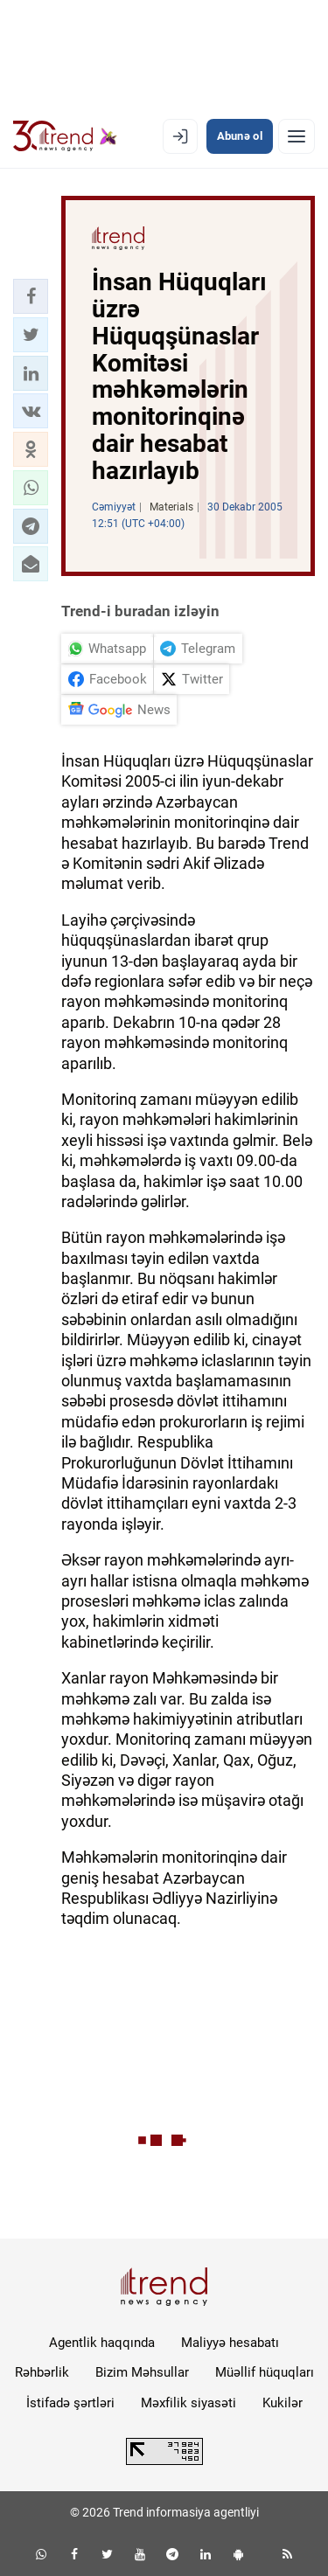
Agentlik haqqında (102, 2342)
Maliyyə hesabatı (230, 2342)
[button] (30, 296)
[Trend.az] (65, 136)
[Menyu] (296, 136)
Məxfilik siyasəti (188, 2403)
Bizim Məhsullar (142, 2372)
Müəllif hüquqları (264, 2372)
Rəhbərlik (42, 2372)
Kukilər (282, 2403)
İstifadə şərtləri (70, 2403)
